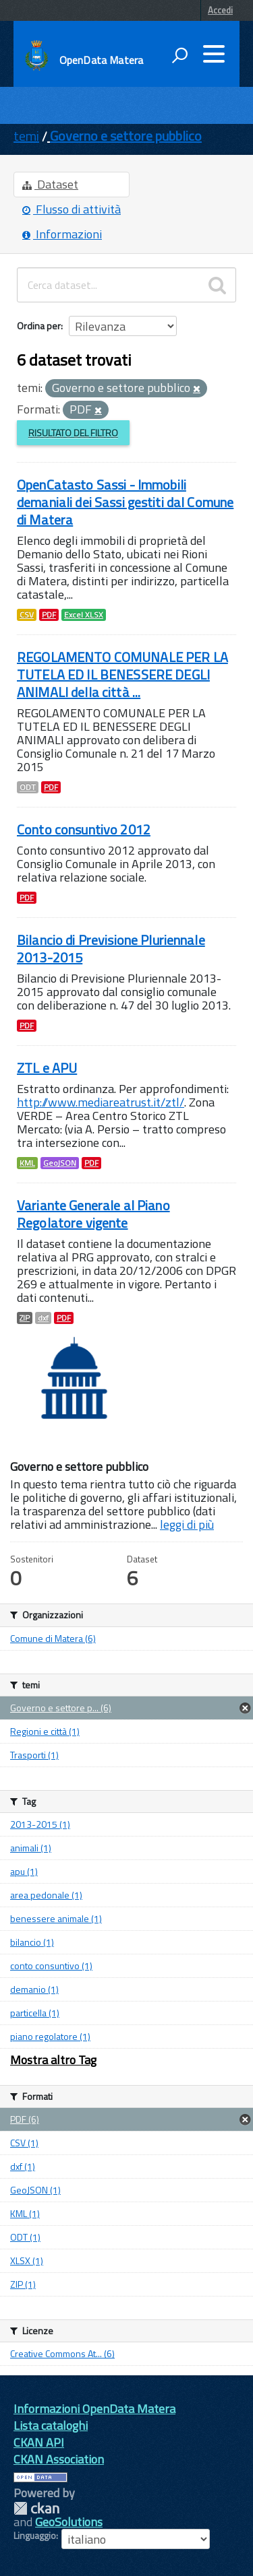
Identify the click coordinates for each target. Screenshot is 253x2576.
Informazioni (62, 234)
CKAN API (38, 2442)
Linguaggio (34, 2535)
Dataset (50, 184)
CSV (27, 615)
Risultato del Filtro (73, 433)
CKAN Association (58, 2459)
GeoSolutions (69, 2522)
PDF (49, 615)
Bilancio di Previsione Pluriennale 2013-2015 (111, 948)
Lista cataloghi (50, 2425)
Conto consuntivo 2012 (83, 829)
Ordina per (39, 326)
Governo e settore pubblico (126, 135)
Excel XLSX (83, 615)
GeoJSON (59, 1163)
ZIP (25, 1318)
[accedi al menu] (214, 54)
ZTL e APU (47, 1067)
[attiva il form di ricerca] (179, 55)
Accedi (220, 10)
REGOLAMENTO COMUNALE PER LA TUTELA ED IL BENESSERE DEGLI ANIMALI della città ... (122, 674)
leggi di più (187, 1524)
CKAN (36, 2508)
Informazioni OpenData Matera (94, 2409)
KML (27, 1163)
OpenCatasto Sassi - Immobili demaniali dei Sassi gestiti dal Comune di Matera (125, 502)
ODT (28, 787)
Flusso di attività (71, 209)
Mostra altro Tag (53, 2060)
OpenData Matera (101, 60)
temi (26, 135)
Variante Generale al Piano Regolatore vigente (93, 1214)
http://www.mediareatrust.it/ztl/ (100, 1102)
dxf (43, 1318)
